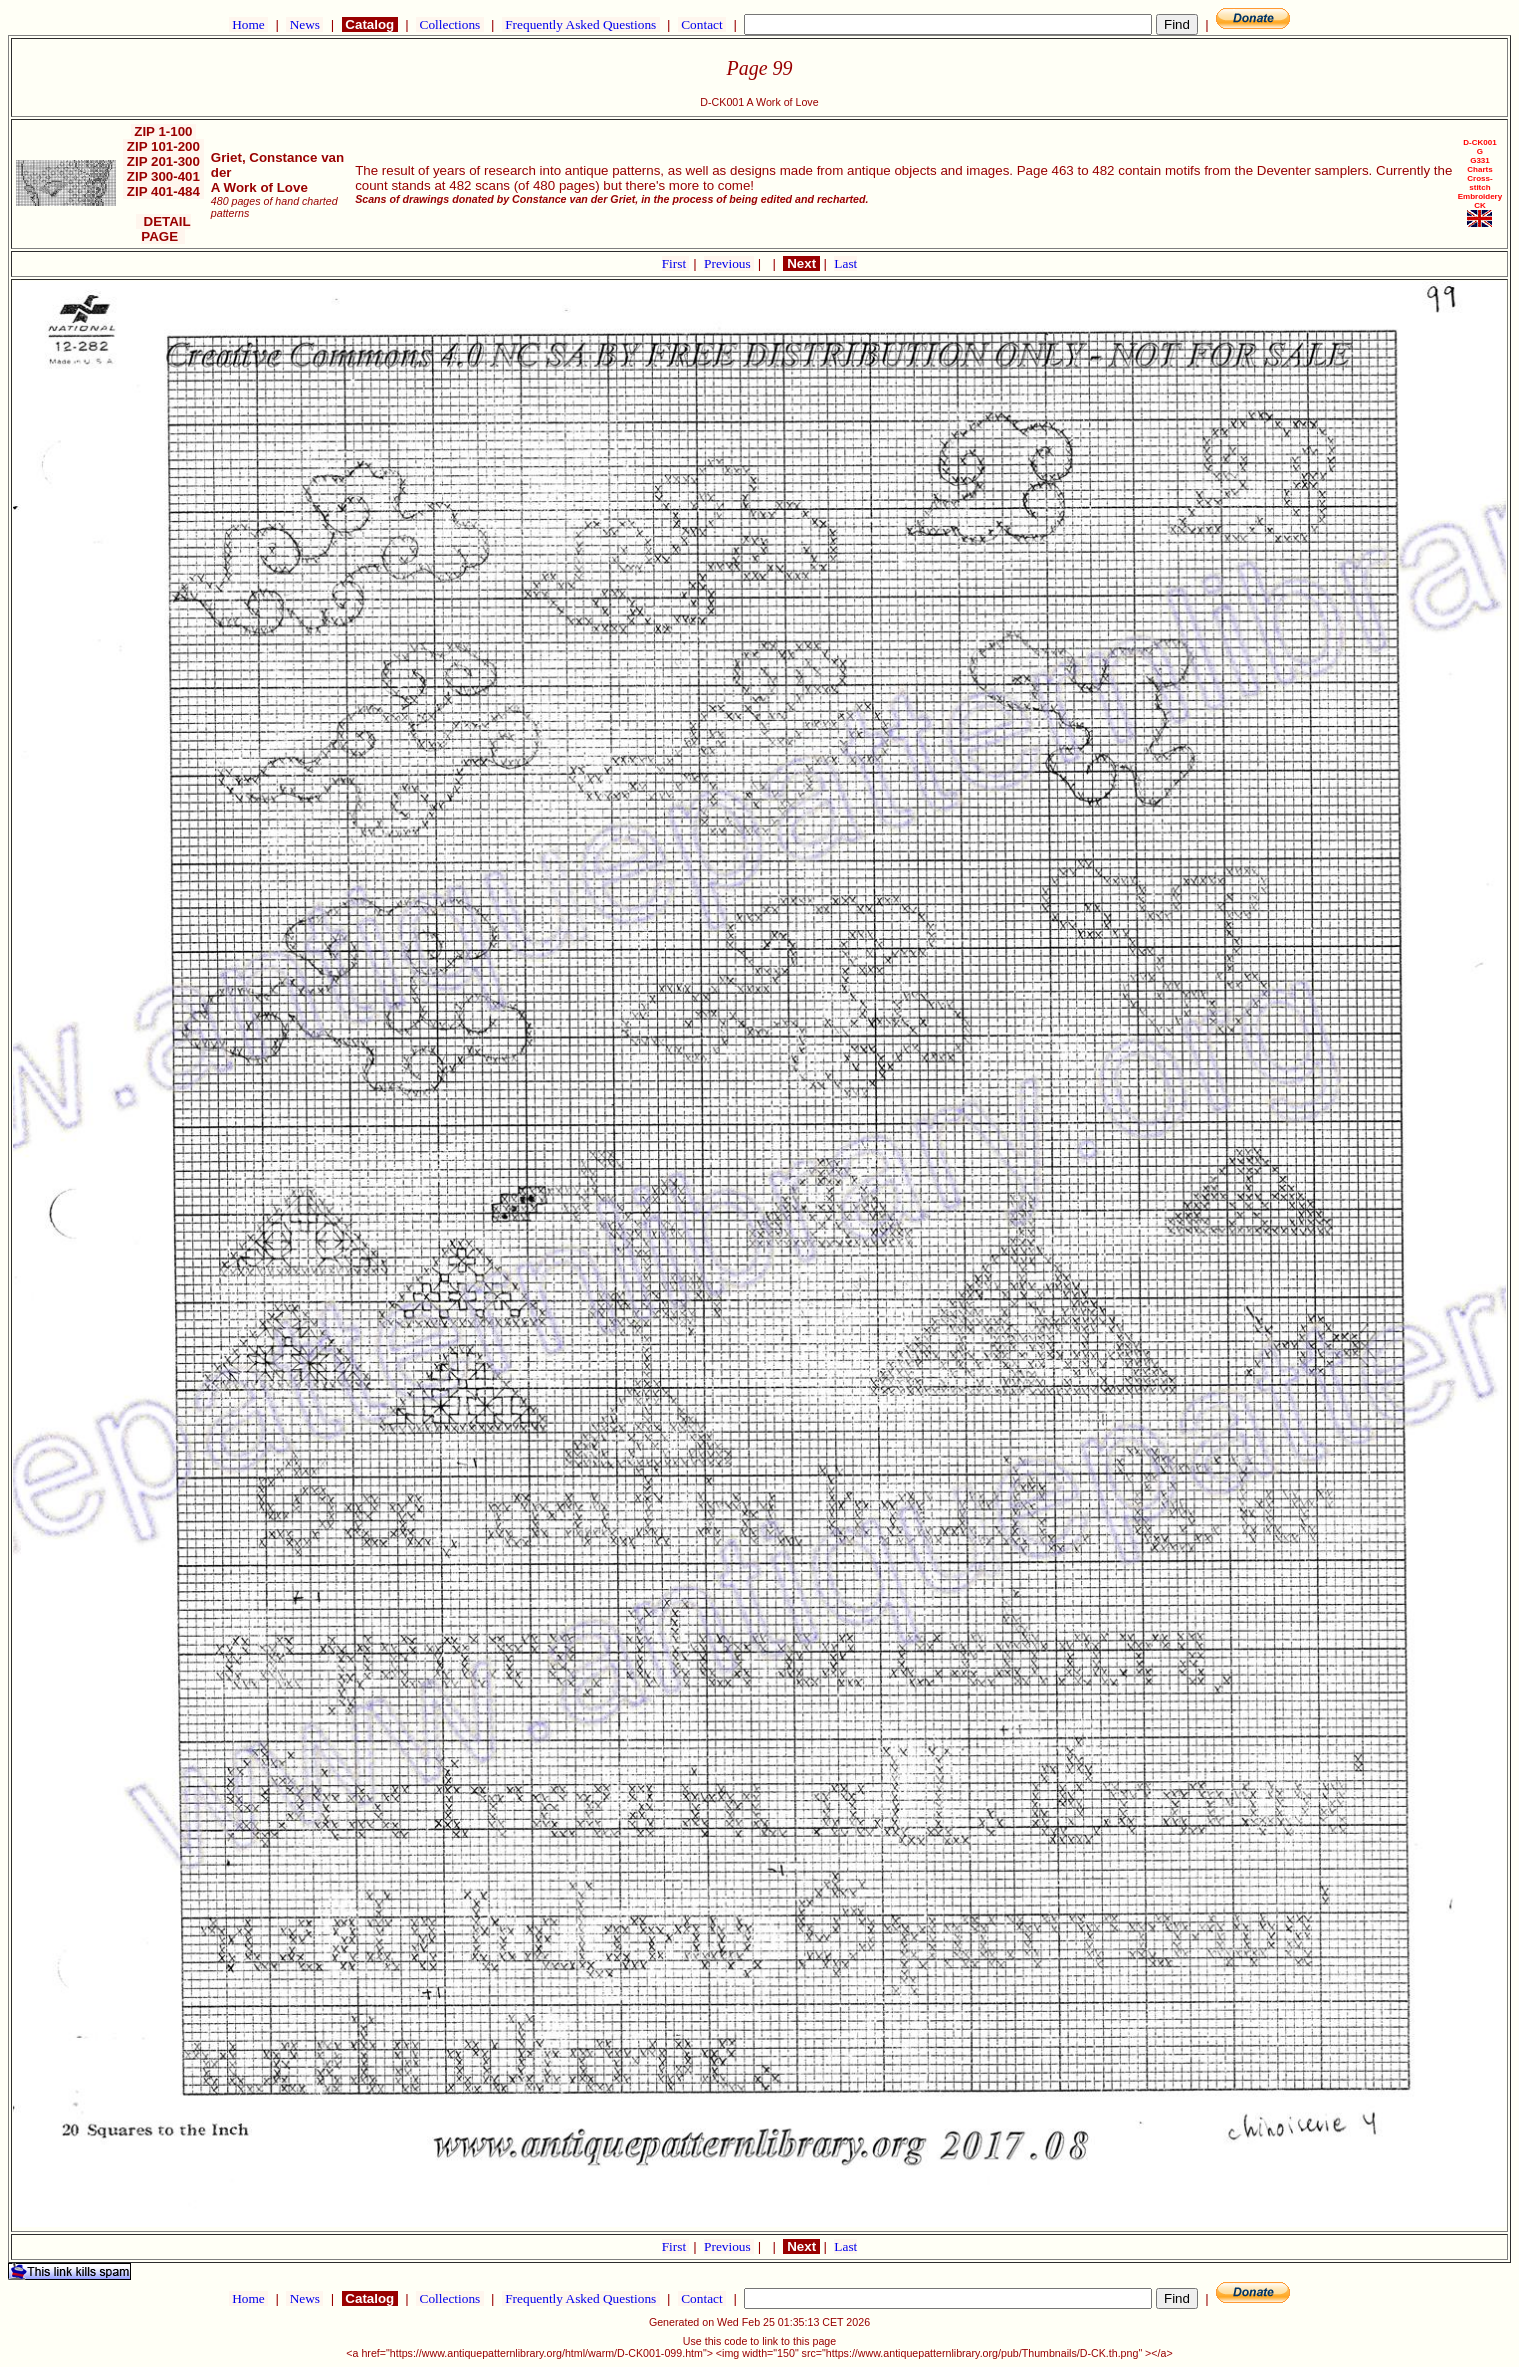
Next (801, 263)
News (304, 24)
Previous (729, 263)
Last (845, 263)
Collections (449, 24)
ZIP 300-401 (163, 176)
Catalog (370, 24)
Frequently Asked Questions (581, 24)
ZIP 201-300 (163, 161)
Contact (702, 24)
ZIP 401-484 (163, 191)
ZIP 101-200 (163, 146)
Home (248, 24)
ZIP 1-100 (164, 131)
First (676, 263)
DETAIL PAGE (163, 229)
